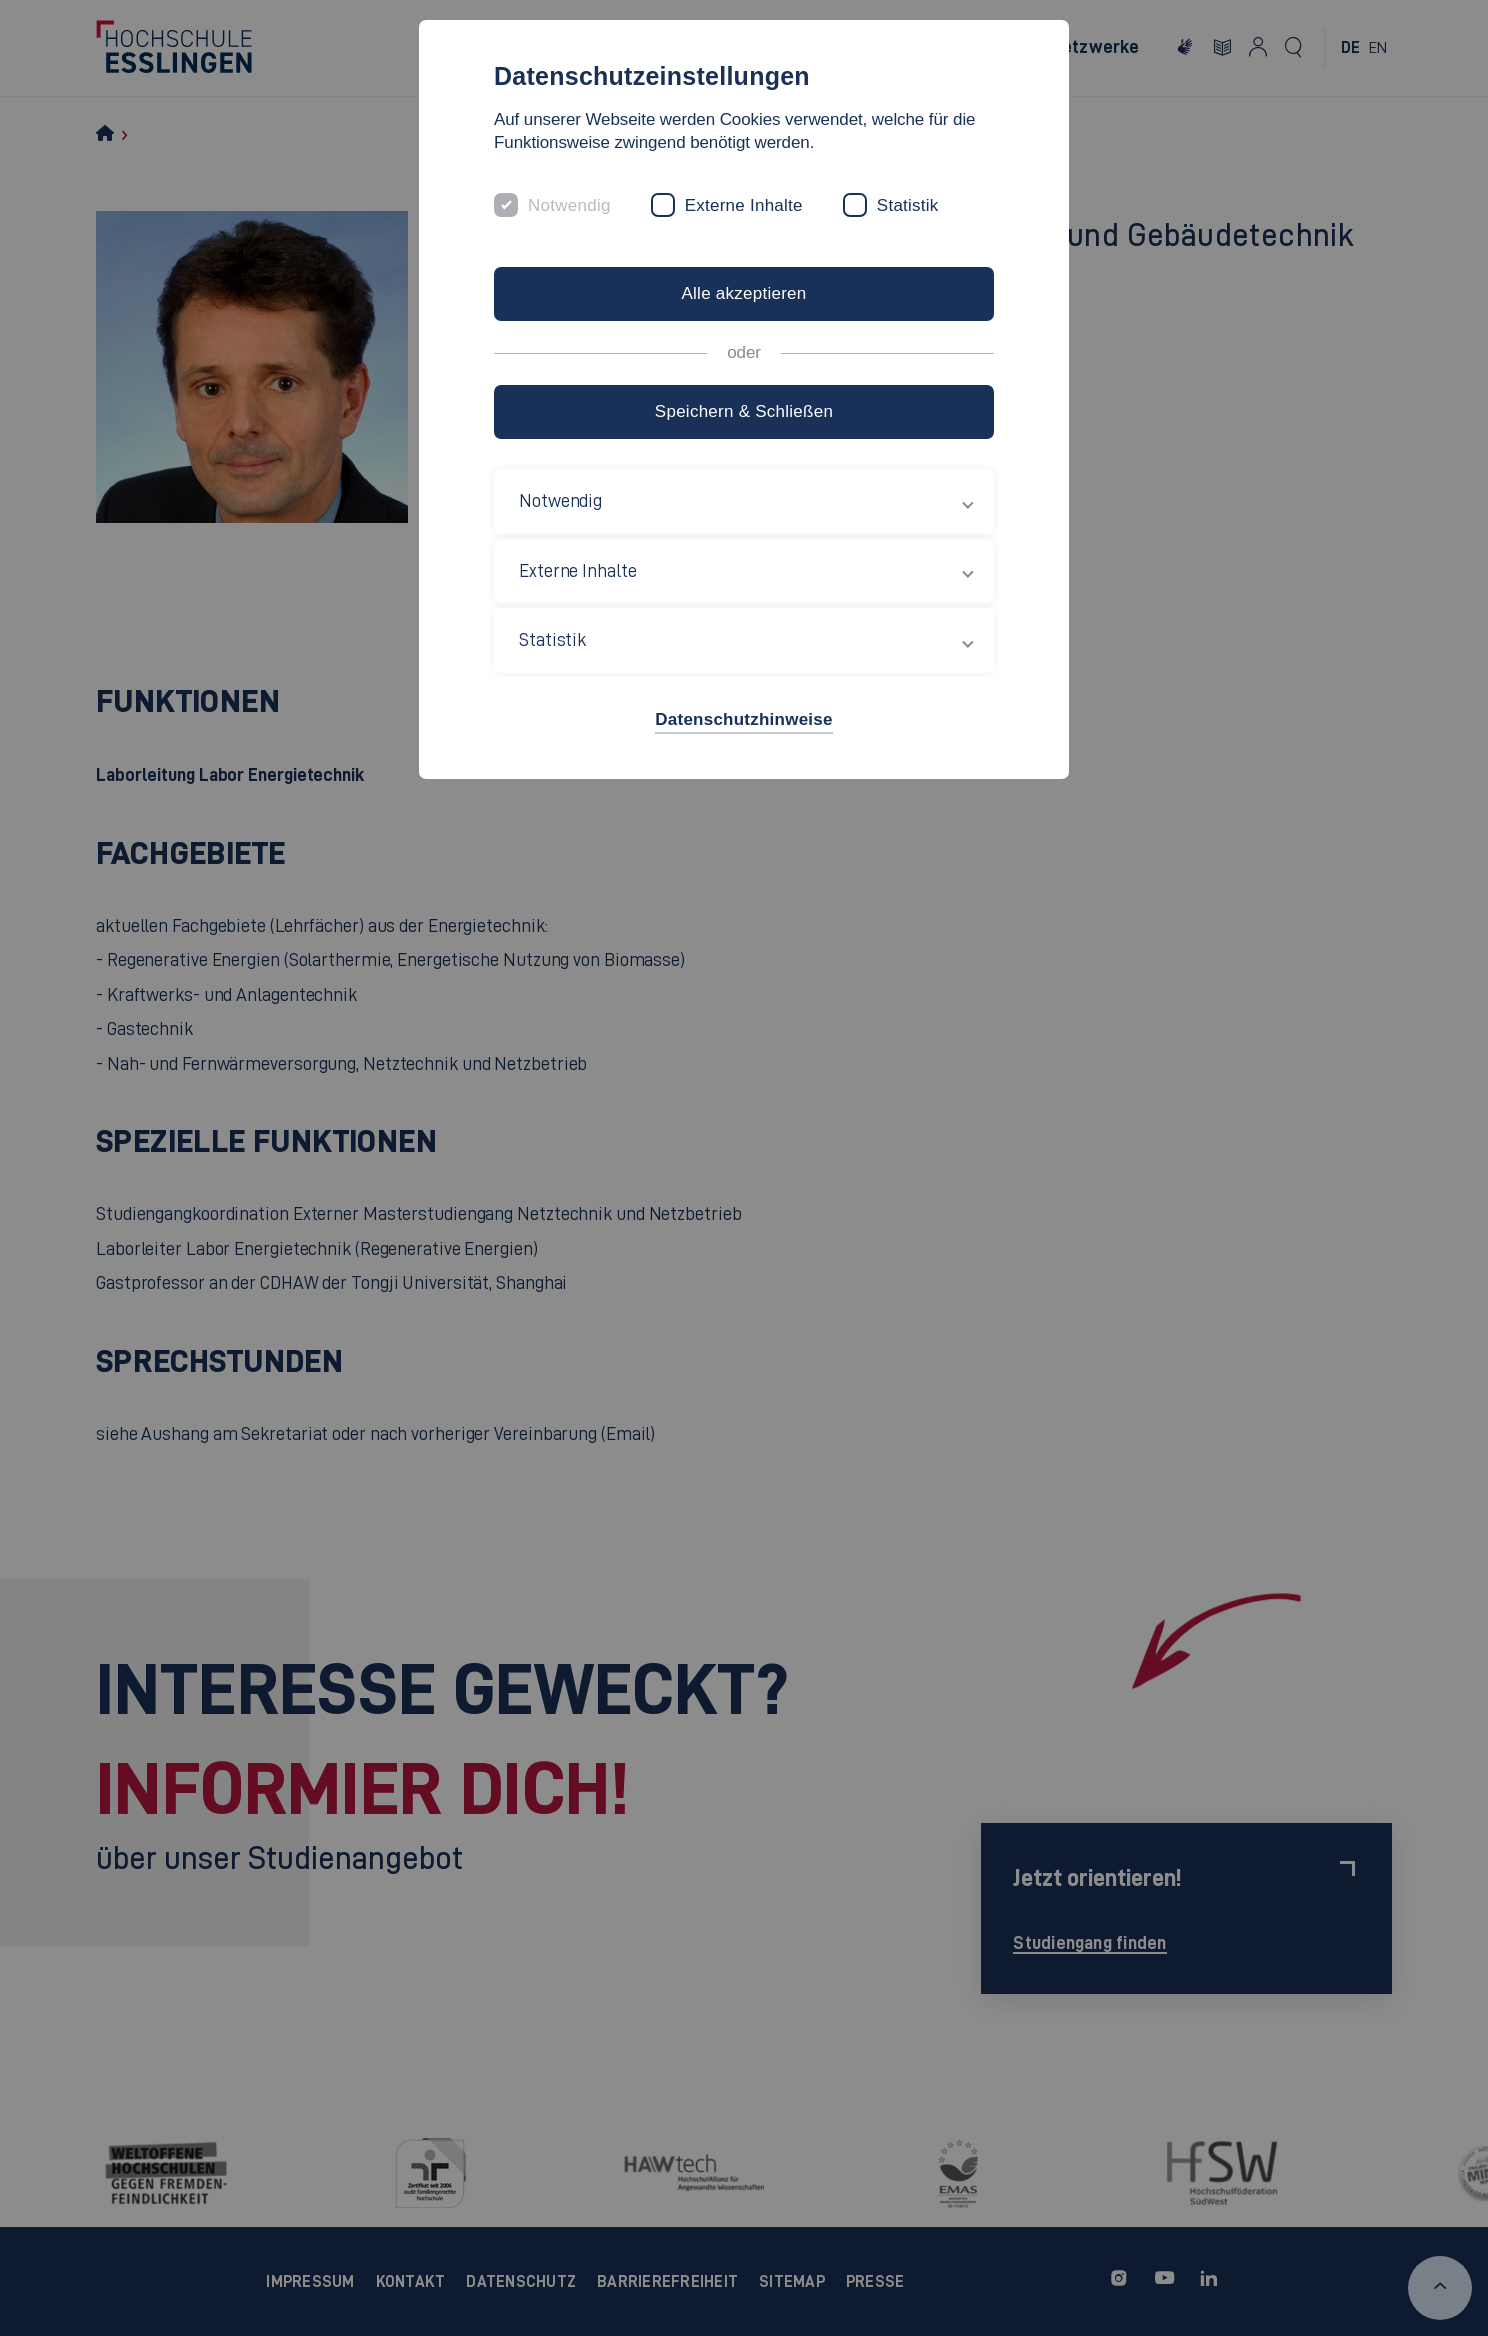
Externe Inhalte (744, 205)
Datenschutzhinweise (743, 719)
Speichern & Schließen (744, 411)
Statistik (908, 205)
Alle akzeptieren (743, 293)
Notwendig (569, 205)
